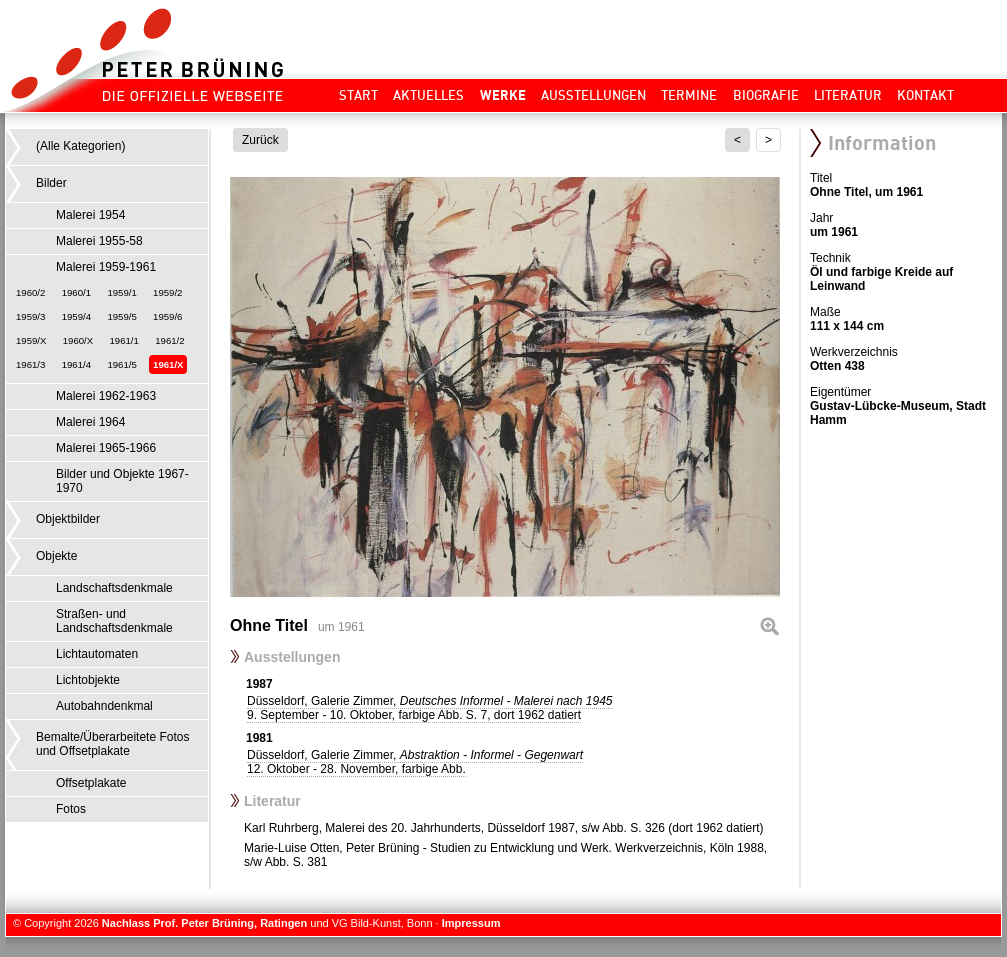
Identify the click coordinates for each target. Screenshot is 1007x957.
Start (358, 95)
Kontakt (925, 95)
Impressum (471, 923)
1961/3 (30, 364)
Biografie (766, 95)
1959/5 (121, 316)
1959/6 (167, 316)
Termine (689, 95)
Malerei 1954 (90, 215)
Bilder (51, 183)
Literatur (848, 95)
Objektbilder (68, 519)
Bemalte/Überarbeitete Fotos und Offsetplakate (112, 744)
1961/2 (169, 340)
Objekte (56, 556)
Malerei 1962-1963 (106, 396)
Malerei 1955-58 (99, 241)
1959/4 (76, 316)
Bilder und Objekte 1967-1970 (122, 481)
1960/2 (30, 292)
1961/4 (76, 364)
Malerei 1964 (90, 422)
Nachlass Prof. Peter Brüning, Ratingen (204, 923)
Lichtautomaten (97, 654)
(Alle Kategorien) (80, 146)
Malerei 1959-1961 (106, 267)
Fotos (71, 809)
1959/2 (167, 292)
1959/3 (30, 316)
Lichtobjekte (88, 680)
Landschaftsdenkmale (114, 588)
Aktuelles (428, 95)
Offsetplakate (91, 783)
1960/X (78, 340)
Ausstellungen (593, 95)
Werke (503, 95)
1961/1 (124, 340)
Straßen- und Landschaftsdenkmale (114, 621)
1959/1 (121, 292)
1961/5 (121, 364)
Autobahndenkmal (104, 706)
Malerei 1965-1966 (106, 448)
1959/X (31, 340)
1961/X (168, 364)
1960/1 (76, 292)
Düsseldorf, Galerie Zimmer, (430, 708)
